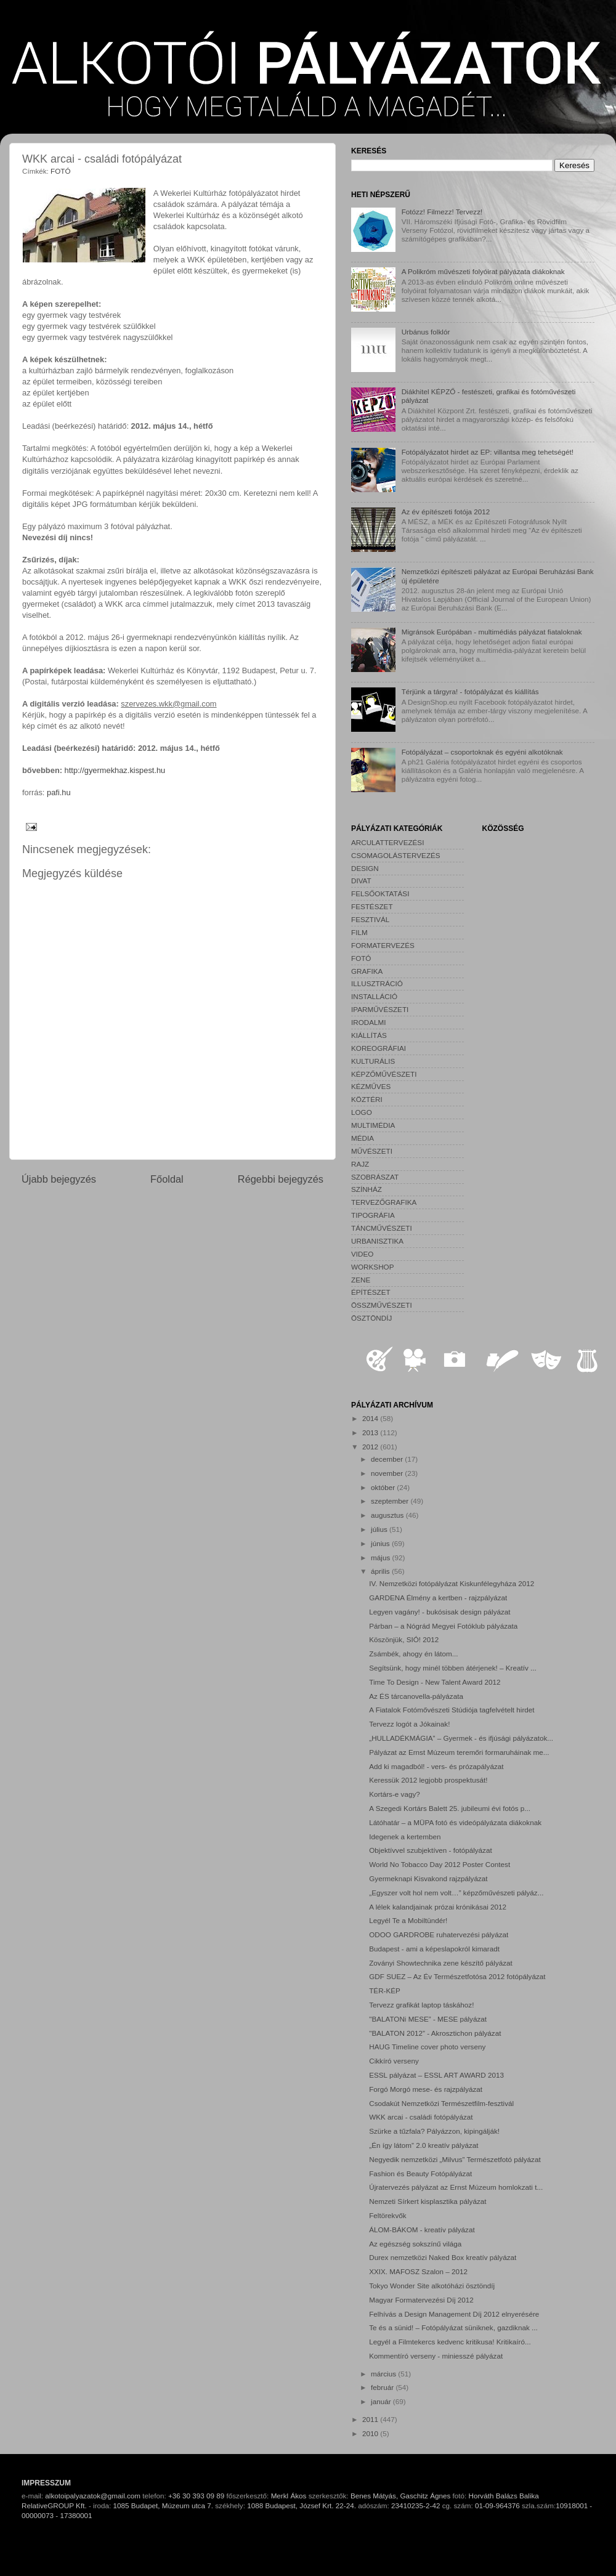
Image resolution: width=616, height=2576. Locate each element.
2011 (371, 2419)
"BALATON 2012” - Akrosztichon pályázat (435, 2033)
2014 (371, 1418)
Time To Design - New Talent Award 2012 (434, 1682)
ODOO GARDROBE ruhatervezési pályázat (438, 1934)
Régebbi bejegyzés (280, 1179)
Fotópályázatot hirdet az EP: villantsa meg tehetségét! (487, 452)
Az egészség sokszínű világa (415, 2244)
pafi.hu (59, 792)
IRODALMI (368, 1022)
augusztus (388, 1515)
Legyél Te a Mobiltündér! (408, 1920)
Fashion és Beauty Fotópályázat (420, 2173)
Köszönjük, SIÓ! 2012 (404, 1639)
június (381, 1543)
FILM (359, 932)
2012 (371, 1447)
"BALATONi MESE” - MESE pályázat (428, 2019)
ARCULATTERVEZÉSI (387, 842)
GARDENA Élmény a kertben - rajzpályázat (438, 1598)
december (388, 1459)
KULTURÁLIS (373, 1061)
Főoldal (167, 1179)
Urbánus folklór (426, 332)
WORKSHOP (372, 1267)
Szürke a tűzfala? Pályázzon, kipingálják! (434, 2131)
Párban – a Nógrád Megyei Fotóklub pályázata (443, 1626)
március (384, 2374)
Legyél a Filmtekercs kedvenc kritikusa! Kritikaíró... (449, 2342)
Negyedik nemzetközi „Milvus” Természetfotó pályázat (454, 2159)
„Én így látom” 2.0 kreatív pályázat (423, 2145)
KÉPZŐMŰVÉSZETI (384, 1074)
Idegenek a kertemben (404, 1837)
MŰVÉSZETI (371, 1151)
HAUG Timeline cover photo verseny (427, 2047)
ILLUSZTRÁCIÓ (377, 983)
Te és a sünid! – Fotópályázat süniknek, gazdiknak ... (453, 2327)
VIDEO (362, 1254)
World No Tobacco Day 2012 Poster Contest (439, 1864)
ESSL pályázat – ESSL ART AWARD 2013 (436, 2075)
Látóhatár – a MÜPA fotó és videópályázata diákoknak (455, 1822)
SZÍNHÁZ (366, 1189)
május (381, 1557)
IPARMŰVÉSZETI (379, 1009)
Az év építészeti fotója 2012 (446, 512)
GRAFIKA (367, 971)
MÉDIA (362, 1138)
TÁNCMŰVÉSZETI (381, 1228)
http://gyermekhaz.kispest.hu (115, 770)
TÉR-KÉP (384, 1991)
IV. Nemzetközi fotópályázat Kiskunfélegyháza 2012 (451, 1583)
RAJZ (360, 1164)
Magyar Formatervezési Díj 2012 (421, 2300)
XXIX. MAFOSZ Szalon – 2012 (418, 2271)
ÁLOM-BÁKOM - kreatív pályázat (421, 2230)
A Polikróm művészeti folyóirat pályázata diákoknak (483, 271)
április (381, 1571)
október (384, 1487)
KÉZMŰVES (371, 1086)
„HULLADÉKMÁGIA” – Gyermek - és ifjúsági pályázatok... (461, 1738)
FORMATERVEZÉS (383, 945)
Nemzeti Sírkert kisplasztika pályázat (427, 2201)
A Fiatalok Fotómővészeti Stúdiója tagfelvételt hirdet (451, 1710)
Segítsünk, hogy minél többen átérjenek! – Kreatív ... (453, 1668)
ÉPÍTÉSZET (371, 1292)
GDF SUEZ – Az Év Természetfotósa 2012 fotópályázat (457, 1976)
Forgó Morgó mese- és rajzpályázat (425, 2089)
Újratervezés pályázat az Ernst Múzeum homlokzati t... (456, 2187)
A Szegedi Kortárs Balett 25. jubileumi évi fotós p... (449, 1808)
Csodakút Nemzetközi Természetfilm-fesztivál (441, 2103)
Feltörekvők (387, 2215)
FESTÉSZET (372, 906)
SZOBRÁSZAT (375, 1177)
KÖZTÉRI (367, 1099)
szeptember (390, 1501)
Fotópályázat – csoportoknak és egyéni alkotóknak (482, 752)
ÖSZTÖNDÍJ (371, 1318)
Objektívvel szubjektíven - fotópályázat (430, 1850)
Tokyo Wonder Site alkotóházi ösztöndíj (432, 2286)
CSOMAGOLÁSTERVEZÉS (395, 855)
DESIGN (365, 868)
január (382, 2401)
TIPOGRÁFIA (373, 1215)
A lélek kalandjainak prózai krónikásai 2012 (437, 1907)
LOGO (361, 1112)
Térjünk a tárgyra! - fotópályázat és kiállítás (470, 691)
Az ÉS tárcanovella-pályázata (416, 1696)
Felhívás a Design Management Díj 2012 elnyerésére (454, 2314)
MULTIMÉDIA (373, 1125)
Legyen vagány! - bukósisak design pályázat (439, 1612)
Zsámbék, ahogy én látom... (413, 1654)
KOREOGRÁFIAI (378, 1048)
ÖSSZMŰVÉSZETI (381, 1305)
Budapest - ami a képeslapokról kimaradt (434, 1949)
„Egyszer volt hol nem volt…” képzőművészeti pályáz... (456, 1893)
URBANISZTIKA (377, 1241)
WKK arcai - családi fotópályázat (420, 2117)
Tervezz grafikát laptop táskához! (421, 2005)
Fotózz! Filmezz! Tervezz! (442, 212)
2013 (371, 1432)
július (380, 1529)
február (383, 2387)
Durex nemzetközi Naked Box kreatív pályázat (442, 2257)
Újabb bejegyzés (59, 1179)
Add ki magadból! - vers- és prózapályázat (436, 1766)
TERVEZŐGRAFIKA (383, 1202)
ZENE (360, 1280)
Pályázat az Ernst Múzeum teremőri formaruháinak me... (459, 1752)
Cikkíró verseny (394, 2061)
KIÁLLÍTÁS (369, 1035)
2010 (371, 2433)
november (388, 1473)
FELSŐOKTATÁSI (380, 893)
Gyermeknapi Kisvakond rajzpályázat (428, 1878)
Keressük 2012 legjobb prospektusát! (428, 1780)
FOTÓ (60, 171)
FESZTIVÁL (370, 919)
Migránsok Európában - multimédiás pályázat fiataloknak (492, 632)
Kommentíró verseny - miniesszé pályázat (436, 2356)
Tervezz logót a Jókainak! (409, 1724)
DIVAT (361, 881)
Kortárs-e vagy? (394, 1794)
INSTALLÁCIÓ (374, 996)
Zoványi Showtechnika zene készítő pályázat (441, 1963)
